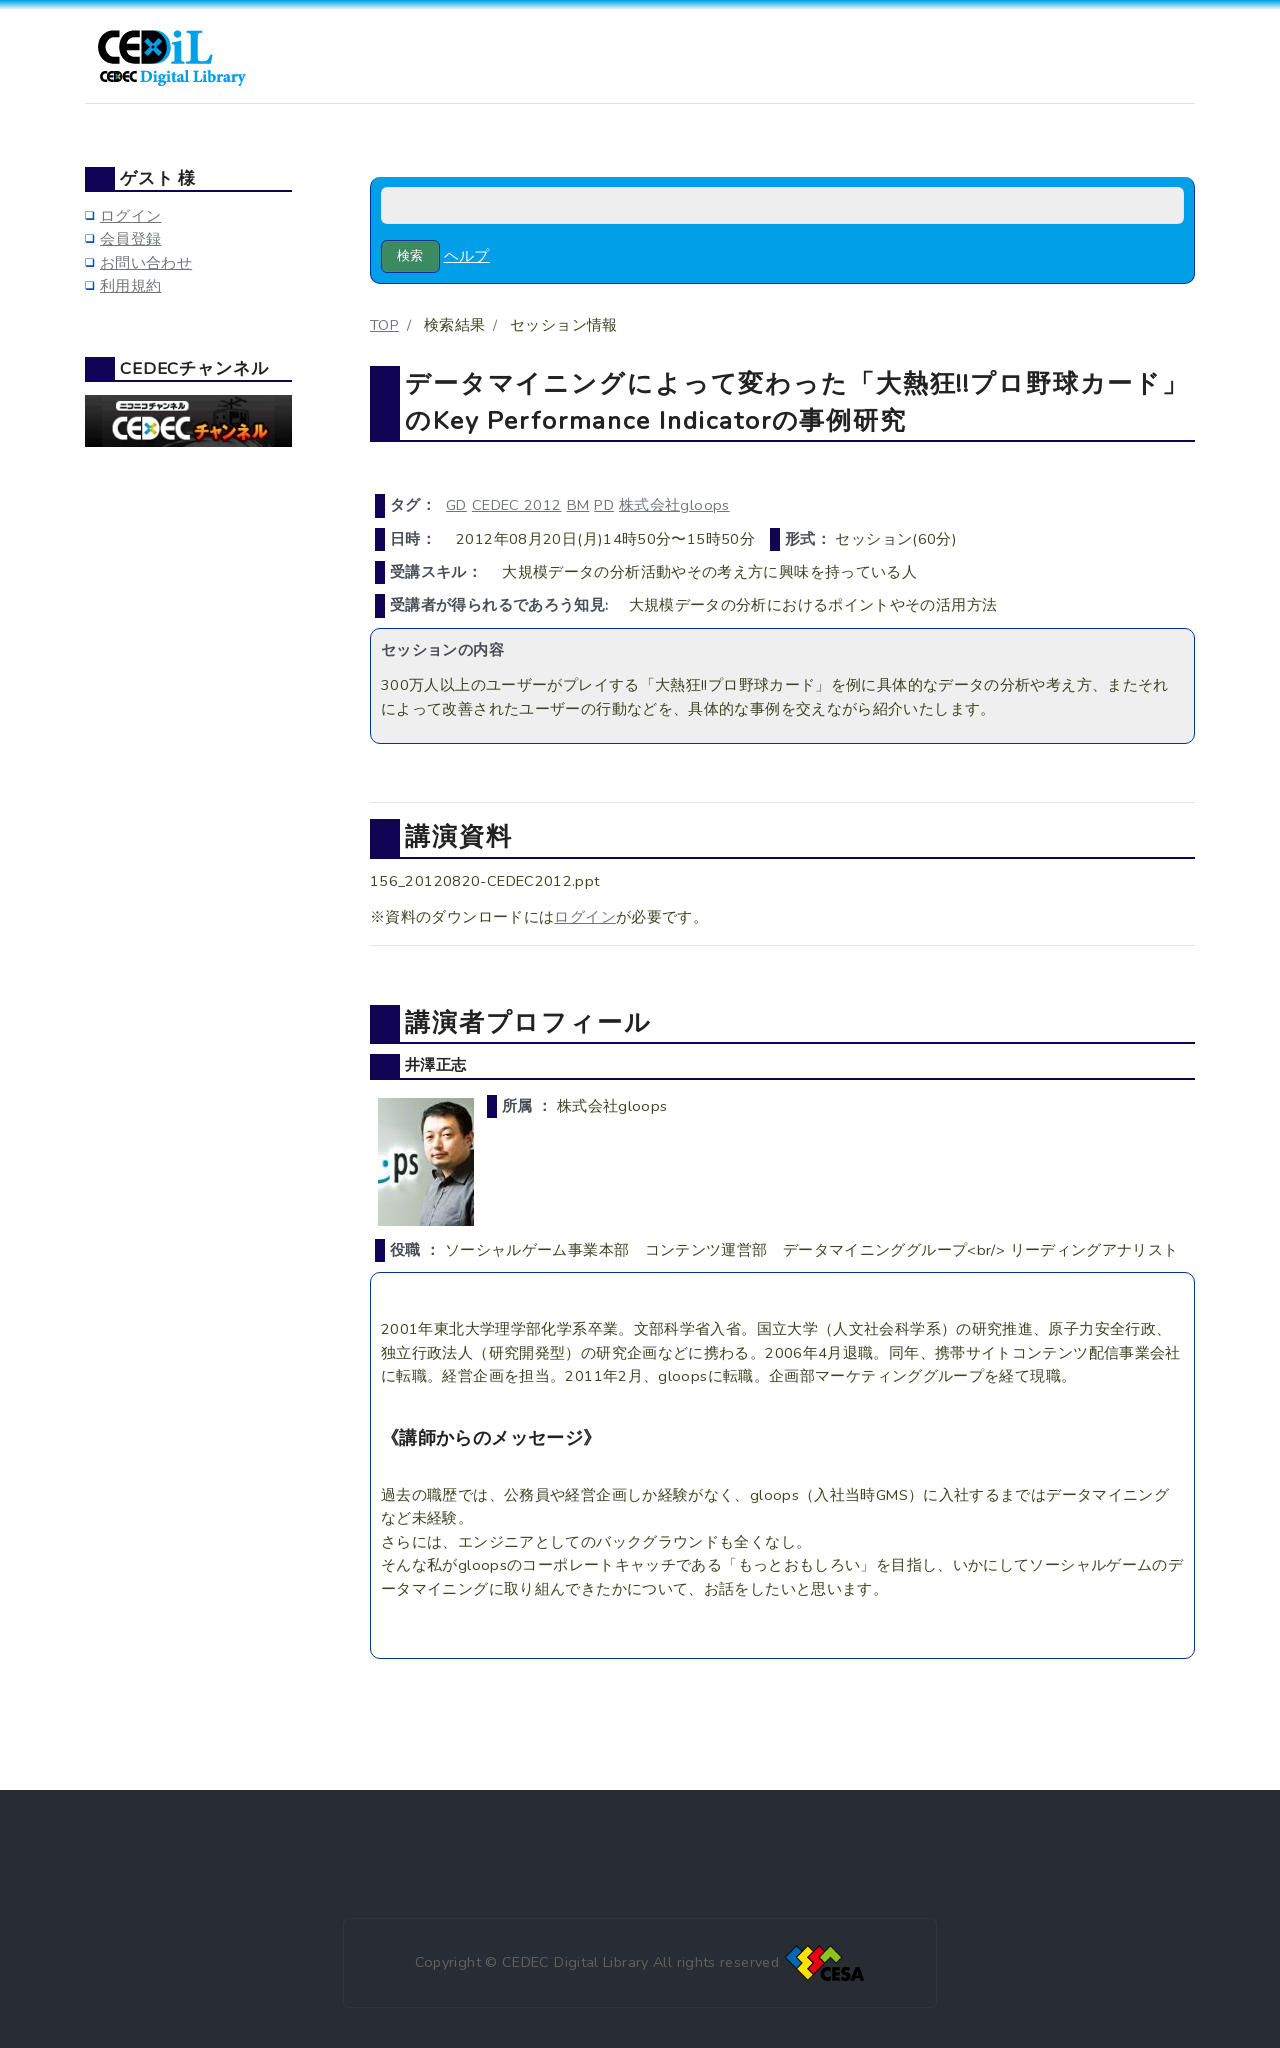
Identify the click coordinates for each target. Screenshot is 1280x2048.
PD (604, 505)
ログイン (584, 917)
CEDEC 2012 (517, 505)
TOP (384, 325)
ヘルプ (467, 256)
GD (456, 505)
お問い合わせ (146, 263)
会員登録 (130, 239)
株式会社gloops (674, 505)
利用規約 (130, 286)
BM (578, 505)
